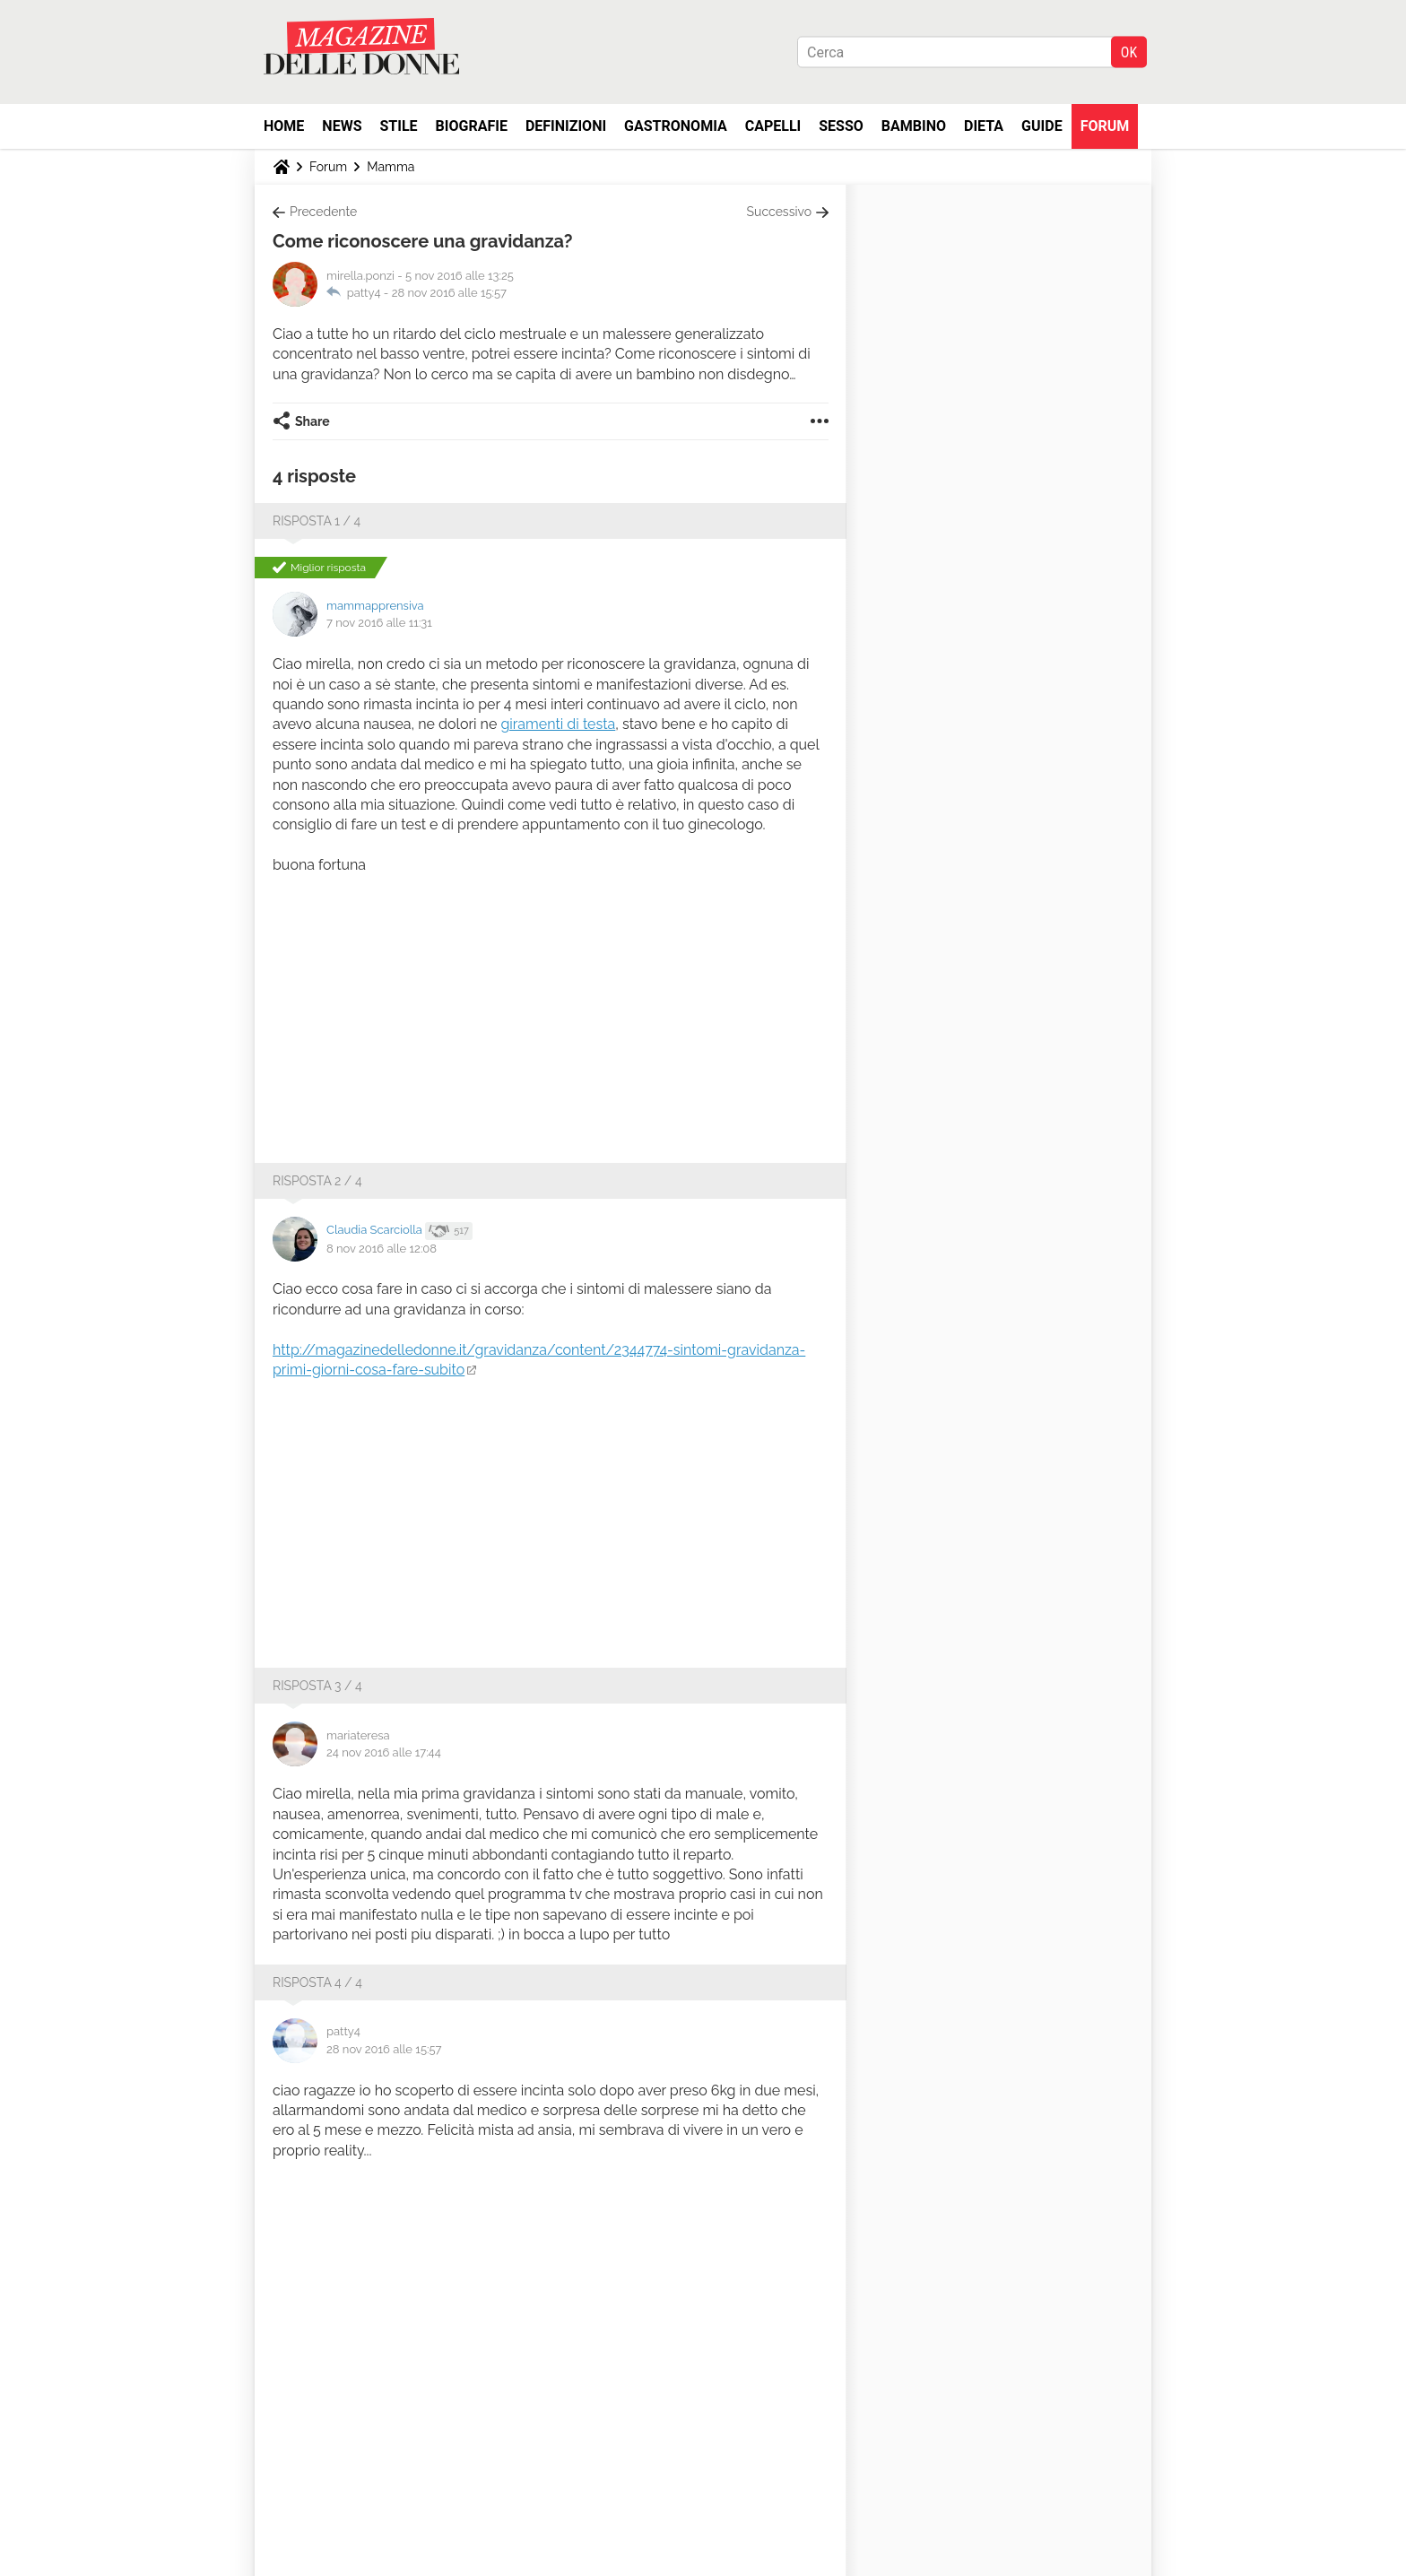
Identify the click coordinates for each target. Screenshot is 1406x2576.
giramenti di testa (557, 724)
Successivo (779, 211)
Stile (398, 125)
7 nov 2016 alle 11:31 (379, 622)
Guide (1042, 125)
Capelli (773, 125)
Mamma (390, 167)
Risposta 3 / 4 (317, 1685)
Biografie (472, 125)
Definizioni (565, 125)
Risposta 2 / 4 (317, 1181)
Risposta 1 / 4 (316, 521)
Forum (1105, 125)
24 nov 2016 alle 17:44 (383, 1752)
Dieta (983, 125)
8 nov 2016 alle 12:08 (381, 1248)
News (341, 125)
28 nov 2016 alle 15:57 (449, 292)
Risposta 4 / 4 (317, 1982)
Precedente (323, 211)
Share (312, 421)
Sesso (841, 125)
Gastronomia (675, 125)
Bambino (913, 125)
